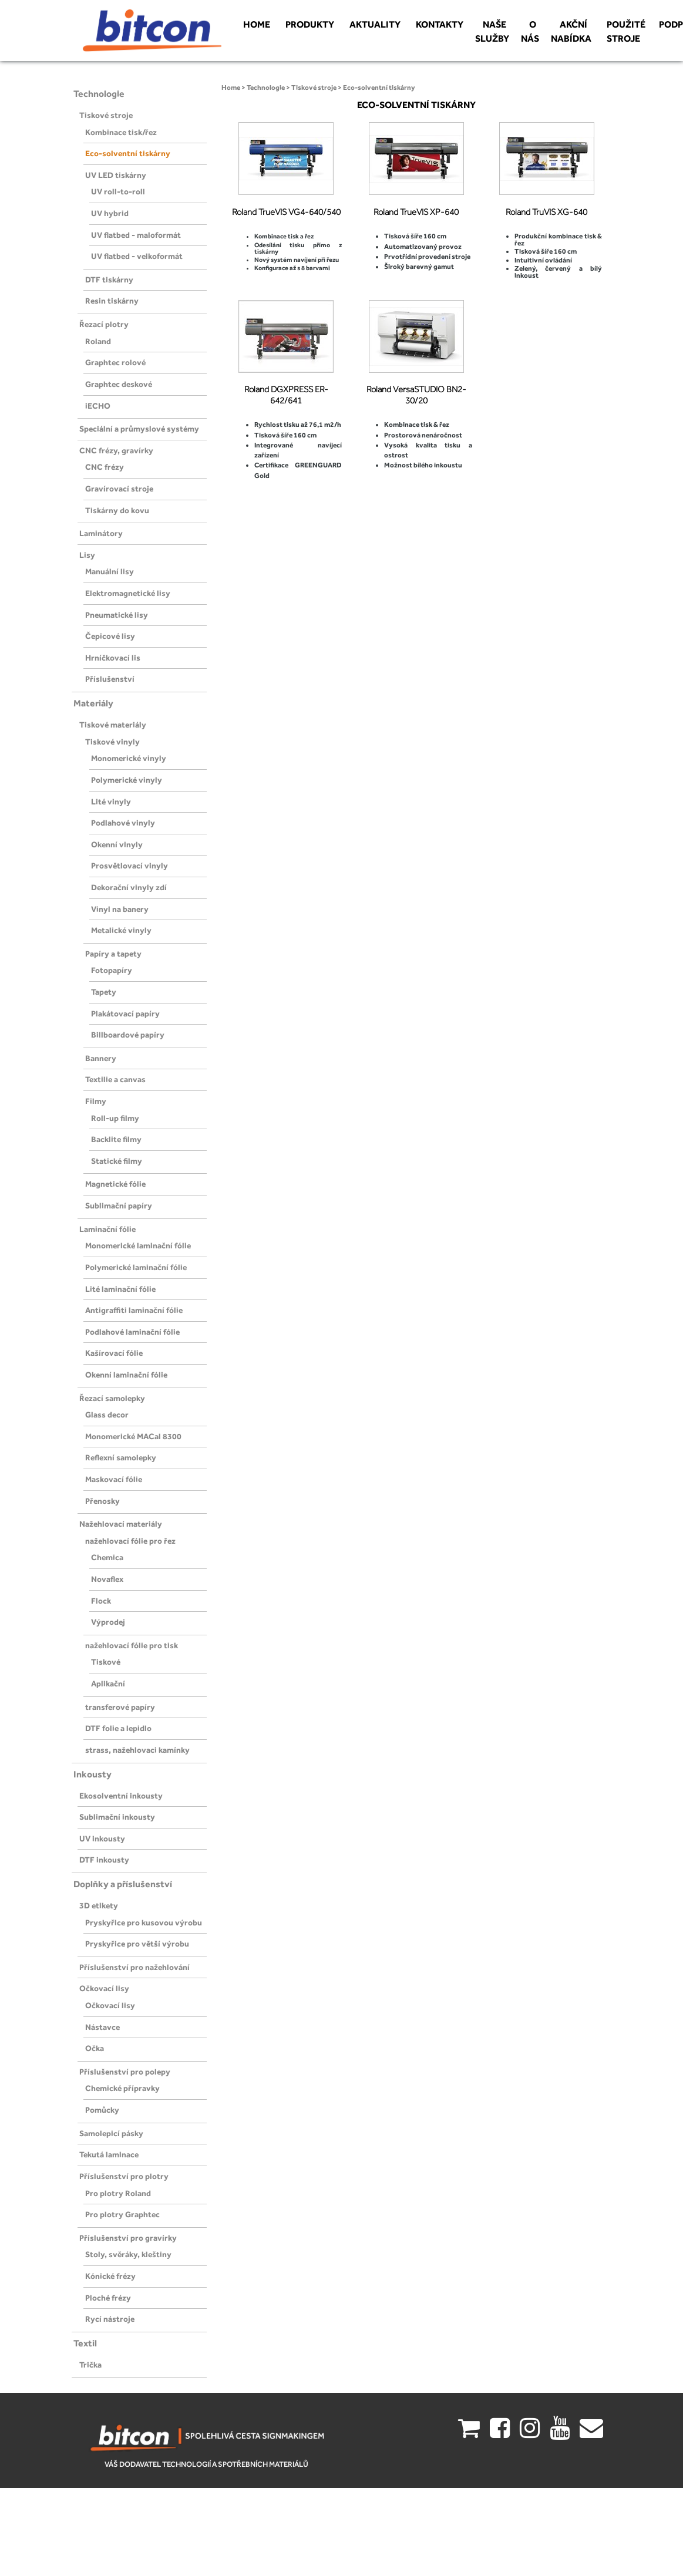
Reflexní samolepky (120, 1457)
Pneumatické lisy (116, 614)
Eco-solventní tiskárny (127, 153)
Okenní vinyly (117, 844)
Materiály (93, 703)
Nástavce (102, 2027)
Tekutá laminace (109, 2154)
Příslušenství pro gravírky (128, 2237)
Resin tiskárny (112, 300)
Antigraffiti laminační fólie (134, 1310)
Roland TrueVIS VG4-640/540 (286, 212)
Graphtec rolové (115, 362)
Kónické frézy (110, 2276)
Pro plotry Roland (118, 2193)
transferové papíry (120, 1707)
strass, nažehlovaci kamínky (137, 1750)
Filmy (95, 1101)
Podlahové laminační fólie (132, 1331)
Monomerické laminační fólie (138, 1245)
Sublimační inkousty (117, 1816)
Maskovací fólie (113, 1479)
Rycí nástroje (109, 2319)
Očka (94, 2048)
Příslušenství (109, 678)
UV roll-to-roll (118, 191)
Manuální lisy (109, 571)
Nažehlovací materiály (120, 1523)
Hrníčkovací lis (112, 657)
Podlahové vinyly (123, 822)
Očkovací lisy (104, 1988)
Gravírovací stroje (119, 488)
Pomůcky (102, 2109)
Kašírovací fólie (114, 1353)
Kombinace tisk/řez (121, 132)
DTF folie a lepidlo (118, 1728)
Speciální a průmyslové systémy (139, 428)
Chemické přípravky (122, 2088)
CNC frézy (104, 467)
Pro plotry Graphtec (122, 2214)
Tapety (103, 991)
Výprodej (108, 1622)
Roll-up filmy (115, 1118)
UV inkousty (102, 1838)
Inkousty (92, 1774)
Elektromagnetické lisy (127, 593)
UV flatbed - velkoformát (137, 256)
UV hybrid (110, 213)
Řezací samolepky (112, 1398)
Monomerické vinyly (128, 758)
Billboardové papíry (127, 1034)
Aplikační (108, 1683)
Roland (98, 341)
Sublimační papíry (118, 1205)
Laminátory (101, 533)
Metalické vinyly (121, 930)
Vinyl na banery (120, 909)
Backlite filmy (116, 1139)
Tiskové (105, 1661)
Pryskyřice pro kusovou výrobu (143, 1922)
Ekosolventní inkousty (121, 1795)
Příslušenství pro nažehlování (134, 1967)
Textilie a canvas (115, 1079)
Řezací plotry (104, 324)
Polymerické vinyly (126, 779)
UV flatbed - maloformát (136, 235)
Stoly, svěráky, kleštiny (128, 2254)
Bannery (100, 1058)
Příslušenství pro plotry (124, 2176)
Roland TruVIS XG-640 (546, 212)
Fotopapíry (111, 970)
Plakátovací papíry (125, 1013)
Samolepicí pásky (111, 2133)
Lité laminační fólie (120, 1289)
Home (230, 87)
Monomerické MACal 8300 (133, 1436)
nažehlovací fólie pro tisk (131, 1645)
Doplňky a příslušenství (122, 1884)
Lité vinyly (111, 801)
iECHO (97, 405)
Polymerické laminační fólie (136, 1267)
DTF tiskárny (109, 279)
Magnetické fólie (115, 1183)
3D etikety (98, 1905)
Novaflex (107, 1579)
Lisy (87, 555)
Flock (101, 1600)
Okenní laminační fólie (126, 1374)
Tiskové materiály (112, 724)
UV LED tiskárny (115, 175)
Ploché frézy (108, 2297)
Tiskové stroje (106, 115)
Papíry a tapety (113, 953)
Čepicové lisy (110, 636)
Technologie (99, 93)
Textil (85, 2343)
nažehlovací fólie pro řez (130, 1540)
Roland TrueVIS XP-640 (416, 212)
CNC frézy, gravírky (116, 450)
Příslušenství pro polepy (124, 2071)
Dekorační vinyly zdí (129, 887)
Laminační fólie (107, 1229)
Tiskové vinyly (112, 741)
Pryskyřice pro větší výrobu (137, 1943)
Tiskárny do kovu (117, 510)
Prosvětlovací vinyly (129, 865)
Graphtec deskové (118, 384)
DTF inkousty (104, 1859)
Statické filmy (116, 1161)
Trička (90, 2364)
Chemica (107, 1557)
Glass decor (107, 1414)
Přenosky (102, 1501)
